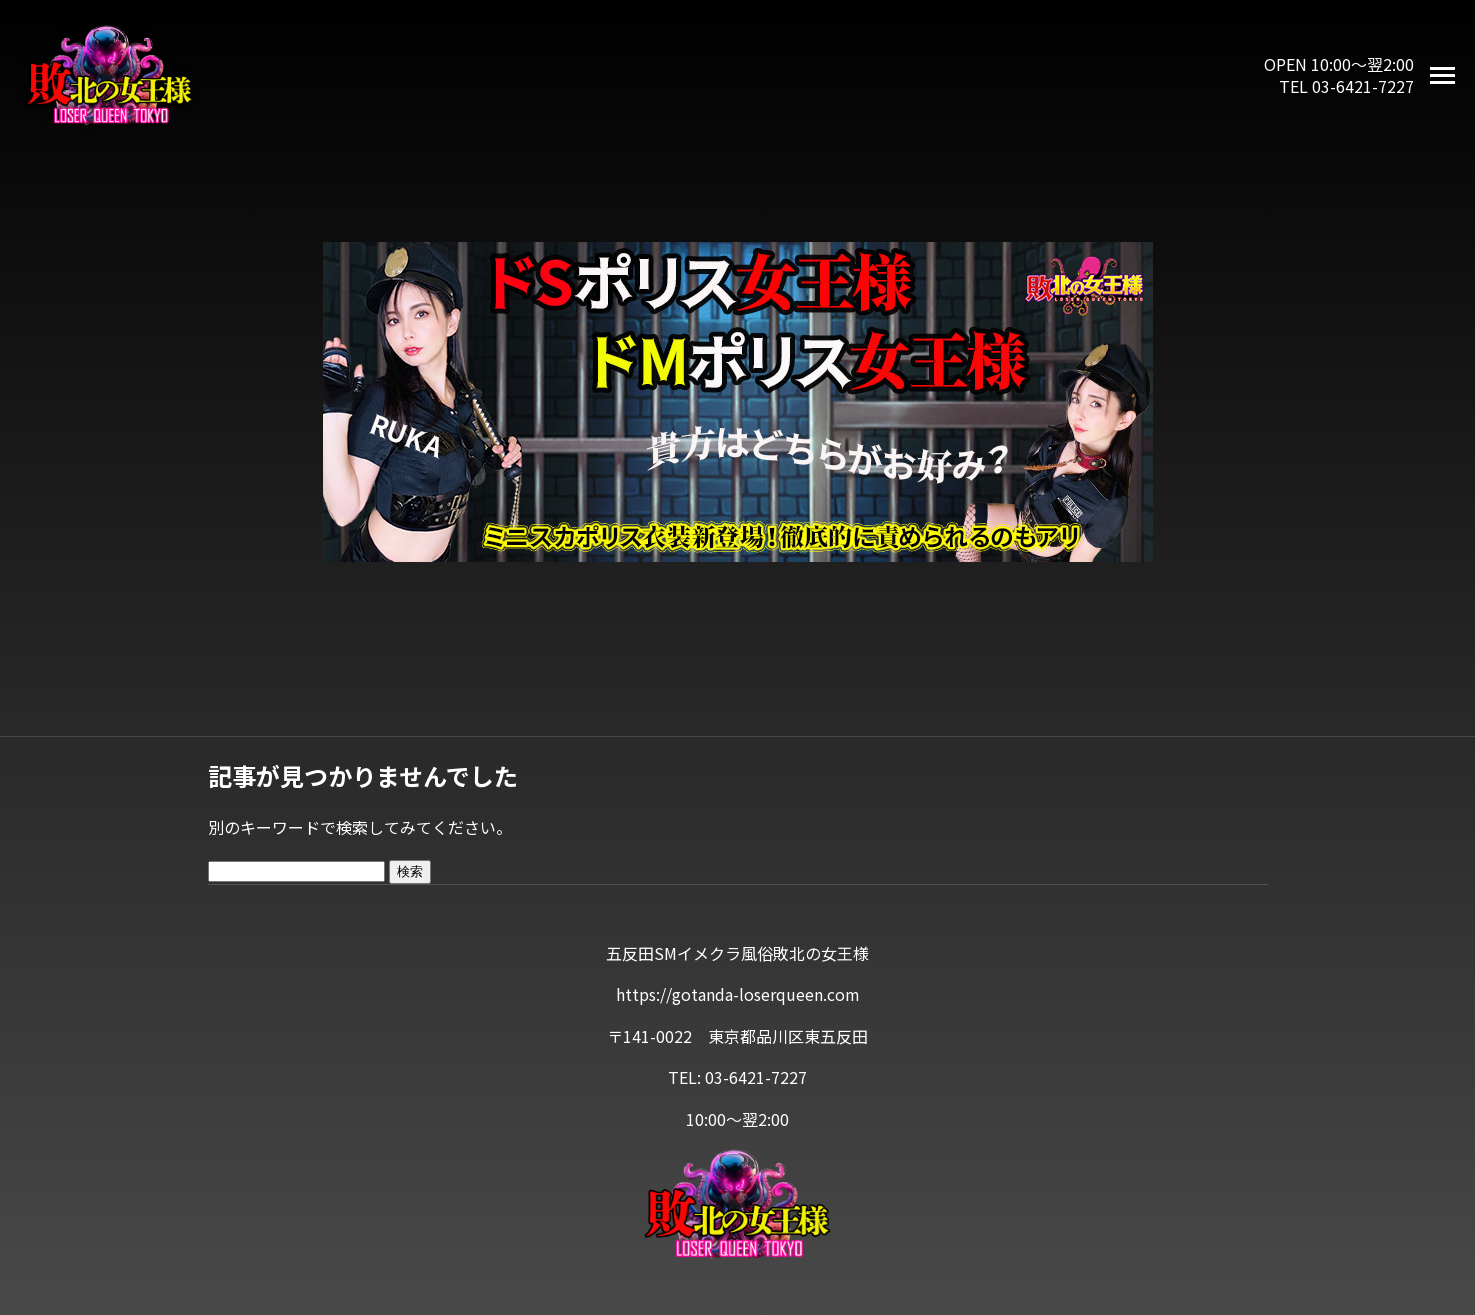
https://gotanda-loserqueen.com (738, 994)
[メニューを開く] (1442, 75)
